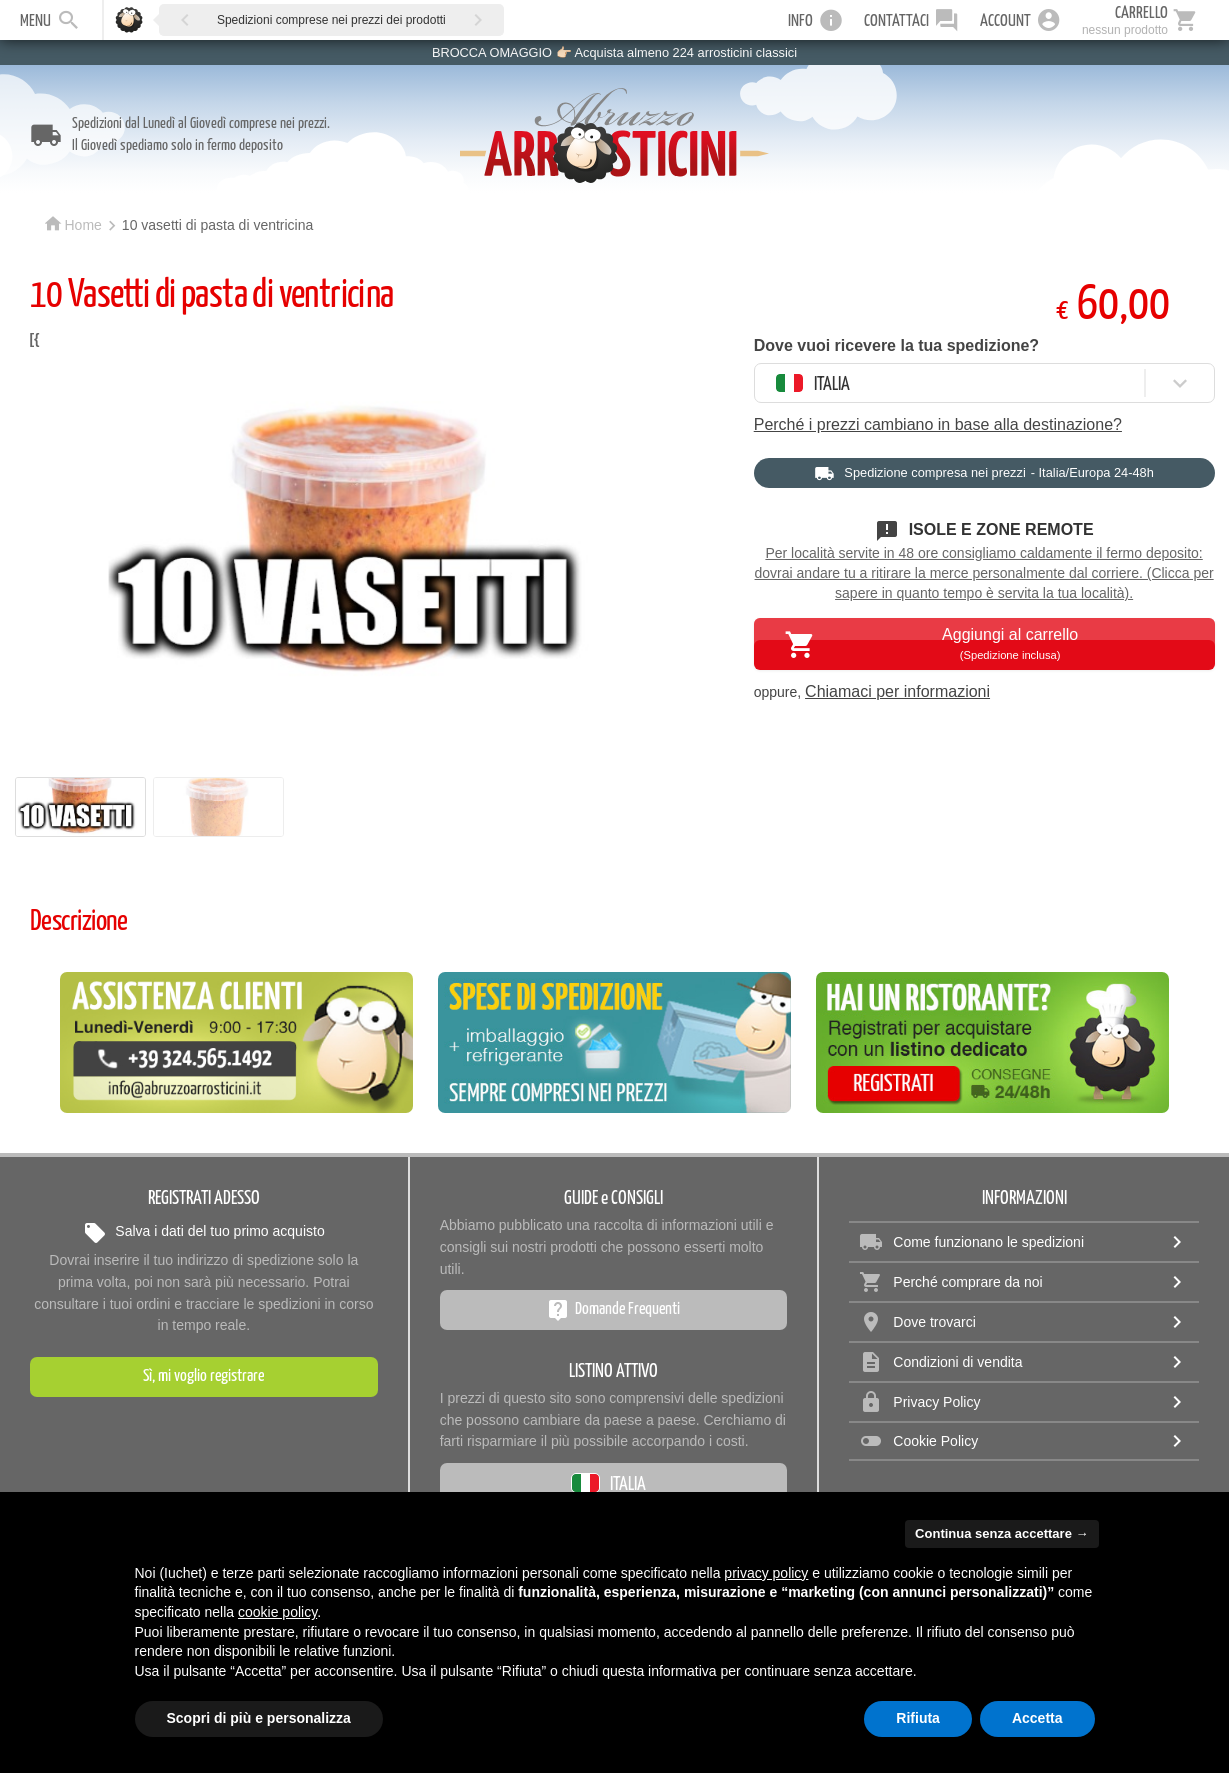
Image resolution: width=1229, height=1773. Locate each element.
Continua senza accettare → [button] (1001, 1533)
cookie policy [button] (277, 1612)
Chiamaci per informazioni (897, 691)
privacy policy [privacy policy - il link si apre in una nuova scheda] (766, 1573)
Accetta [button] (1037, 1718)
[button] (185, 19)
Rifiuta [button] (918, 1718)
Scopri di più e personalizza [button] (259, 1718)
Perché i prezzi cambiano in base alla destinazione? (938, 424)
